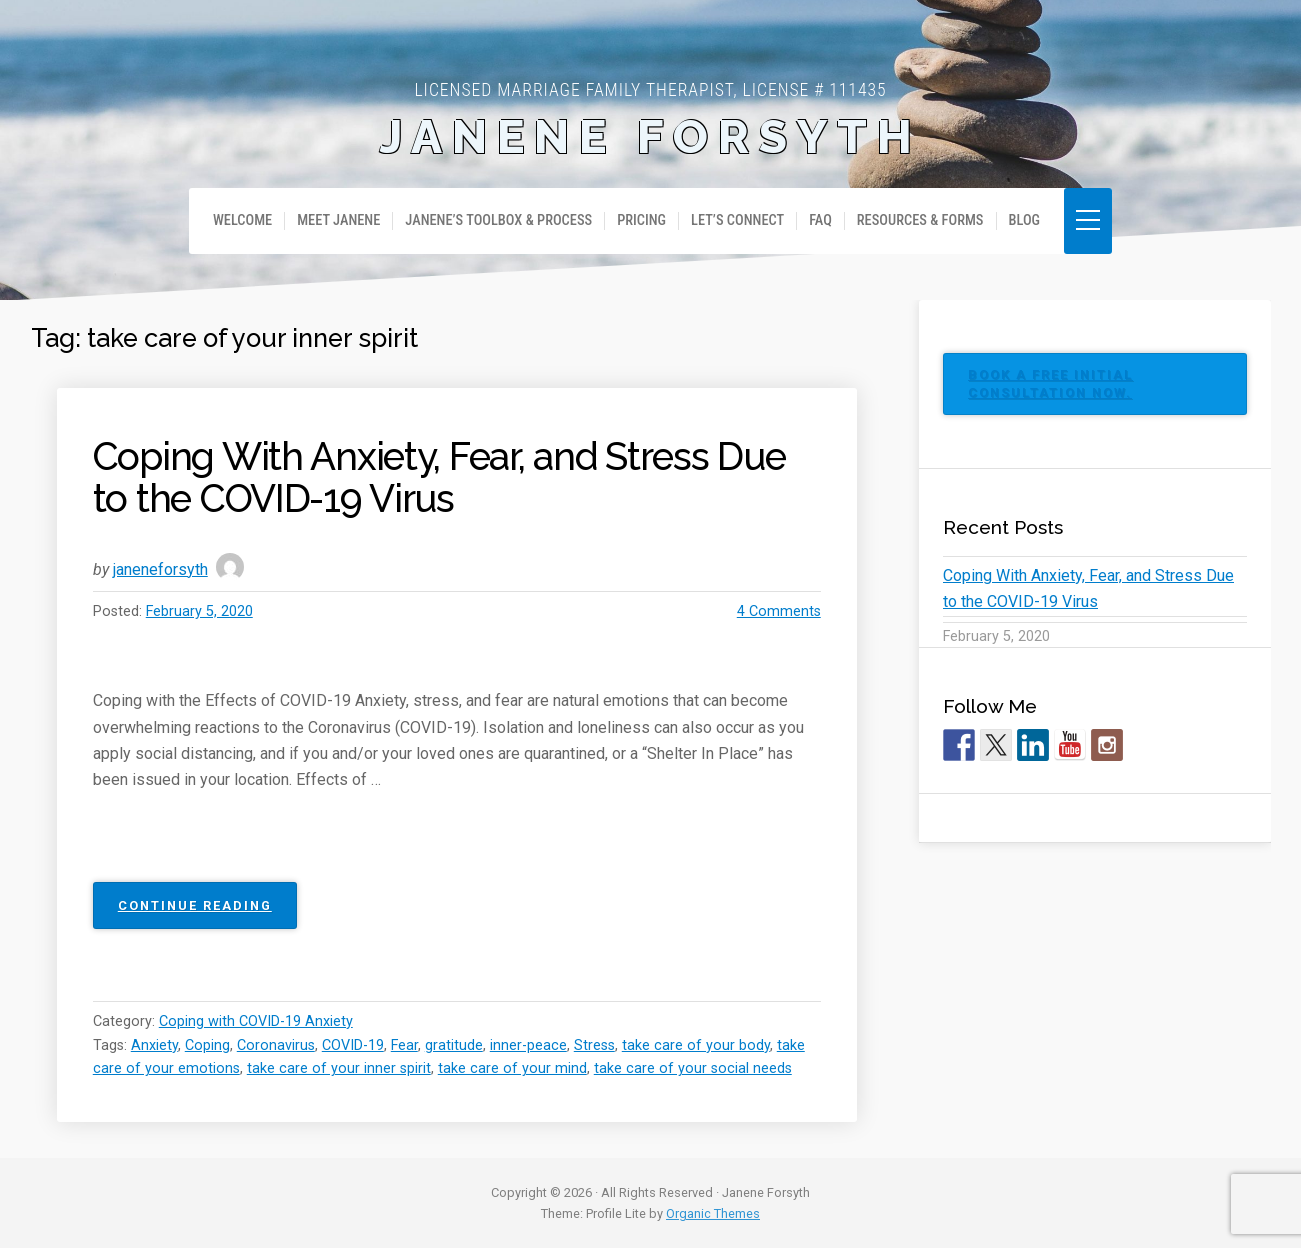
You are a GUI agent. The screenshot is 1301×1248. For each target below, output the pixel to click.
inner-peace (528, 1045)
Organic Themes (713, 1213)
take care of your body (696, 1045)
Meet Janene (338, 220)
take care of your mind (512, 1068)
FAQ (820, 220)
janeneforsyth (160, 569)
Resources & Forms (920, 220)
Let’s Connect (737, 220)
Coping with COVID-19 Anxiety (256, 1021)
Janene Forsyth (650, 136)
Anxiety (154, 1045)
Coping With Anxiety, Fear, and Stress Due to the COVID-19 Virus (439, 477)
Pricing (641, 220)
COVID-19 (353, 1045)
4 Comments (779, 611)
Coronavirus (276, 1045)
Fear (404, 1045)
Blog (1025, 220)
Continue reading (207, 911)
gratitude (454, 1045)
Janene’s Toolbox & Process (498, 220)
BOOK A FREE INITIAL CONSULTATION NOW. (1050, 383)
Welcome (242, 220)
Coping (207, 1045)
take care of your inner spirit (339, 1068)
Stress (594, 1045)
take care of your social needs (693, 1068)
